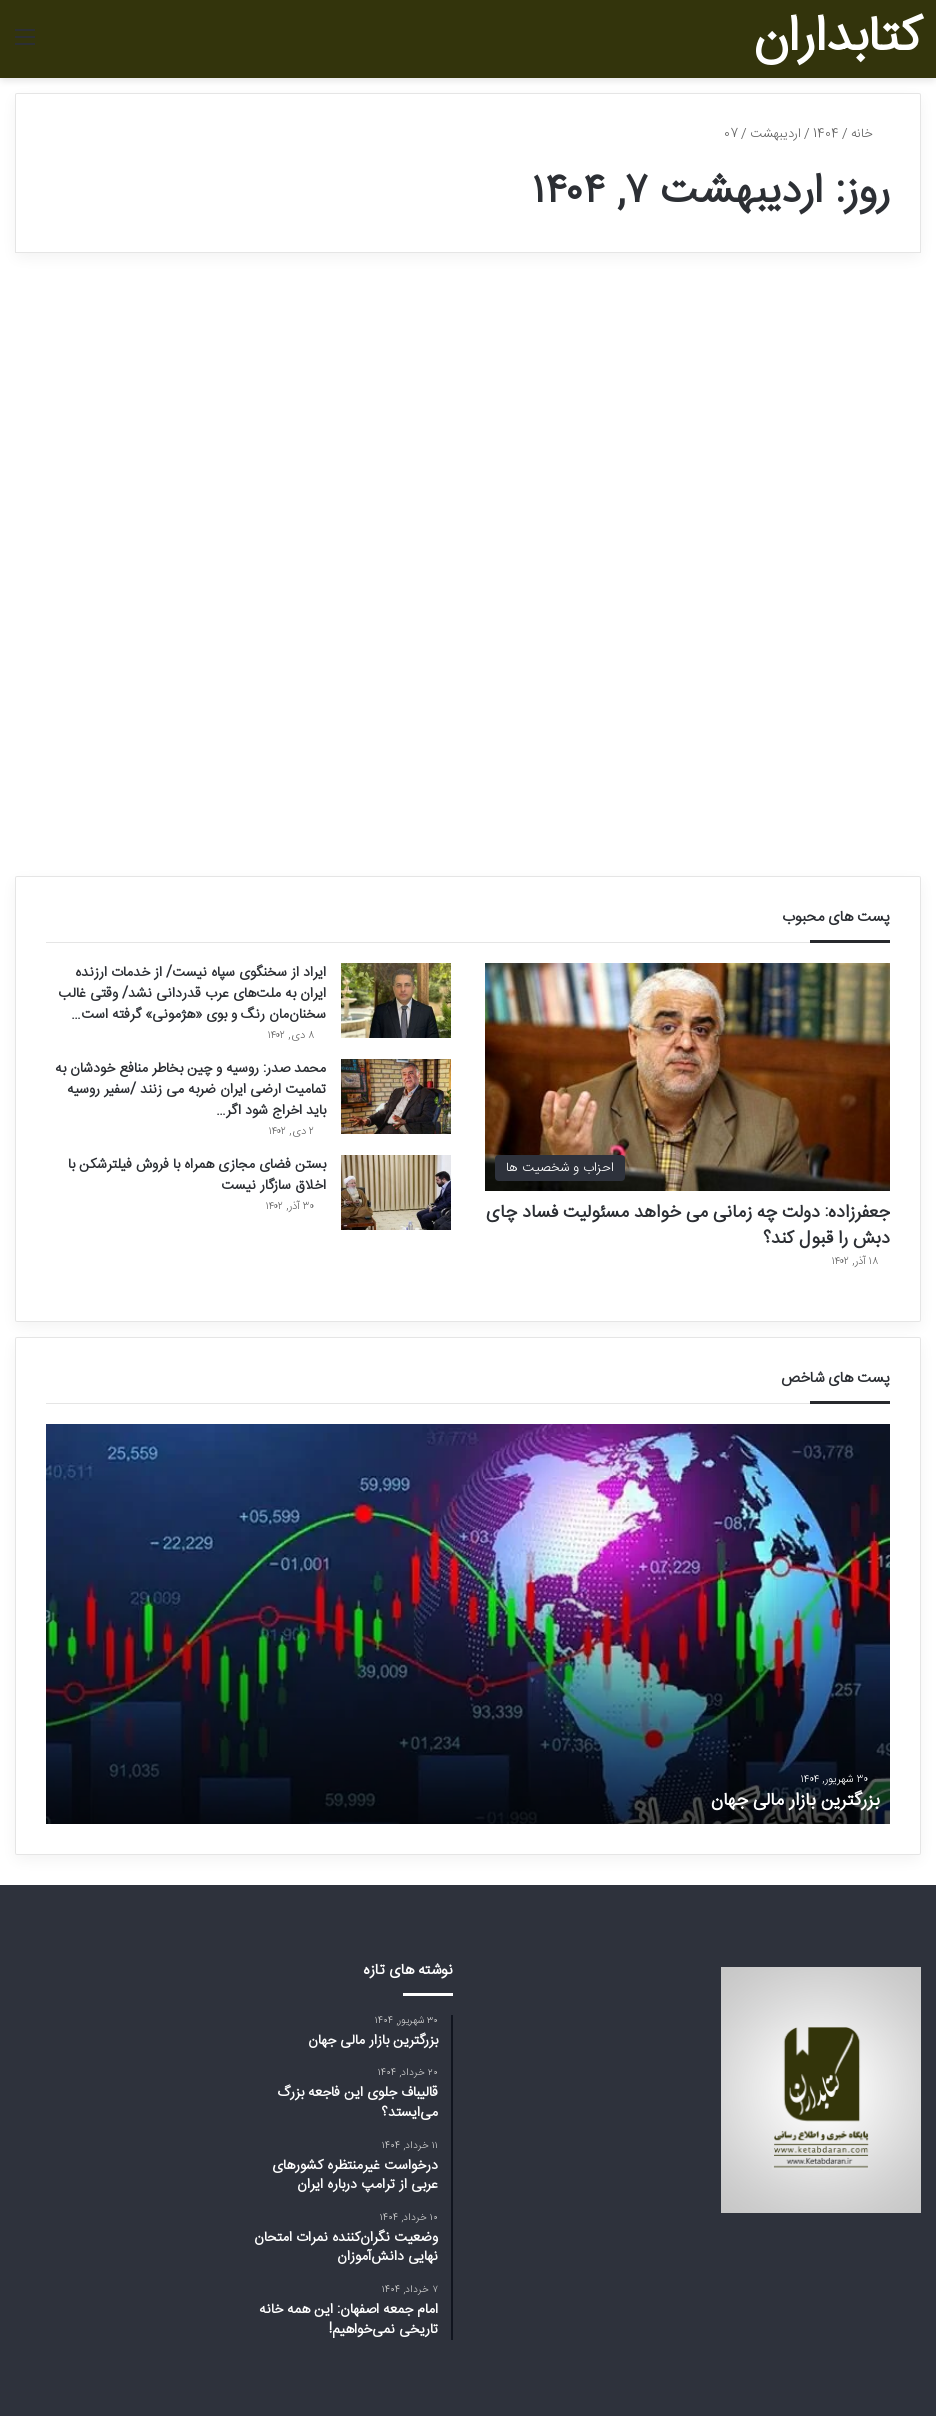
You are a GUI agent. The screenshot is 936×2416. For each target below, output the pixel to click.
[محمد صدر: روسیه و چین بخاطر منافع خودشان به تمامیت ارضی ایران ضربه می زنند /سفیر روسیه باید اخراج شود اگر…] (396, 1096)
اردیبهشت (775, 134)
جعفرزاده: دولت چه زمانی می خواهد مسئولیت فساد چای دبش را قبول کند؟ (688, 1225)
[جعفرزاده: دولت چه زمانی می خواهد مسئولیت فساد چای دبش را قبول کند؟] (687, 1077)
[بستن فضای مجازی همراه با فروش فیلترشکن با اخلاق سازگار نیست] (396, 1192)
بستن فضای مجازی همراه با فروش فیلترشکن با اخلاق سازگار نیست (197, 1175)
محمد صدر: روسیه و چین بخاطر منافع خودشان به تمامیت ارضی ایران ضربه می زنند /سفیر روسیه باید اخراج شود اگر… (190, 1090)
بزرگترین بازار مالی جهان (795, 1801)
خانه (870, 134)
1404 (826, 134)
